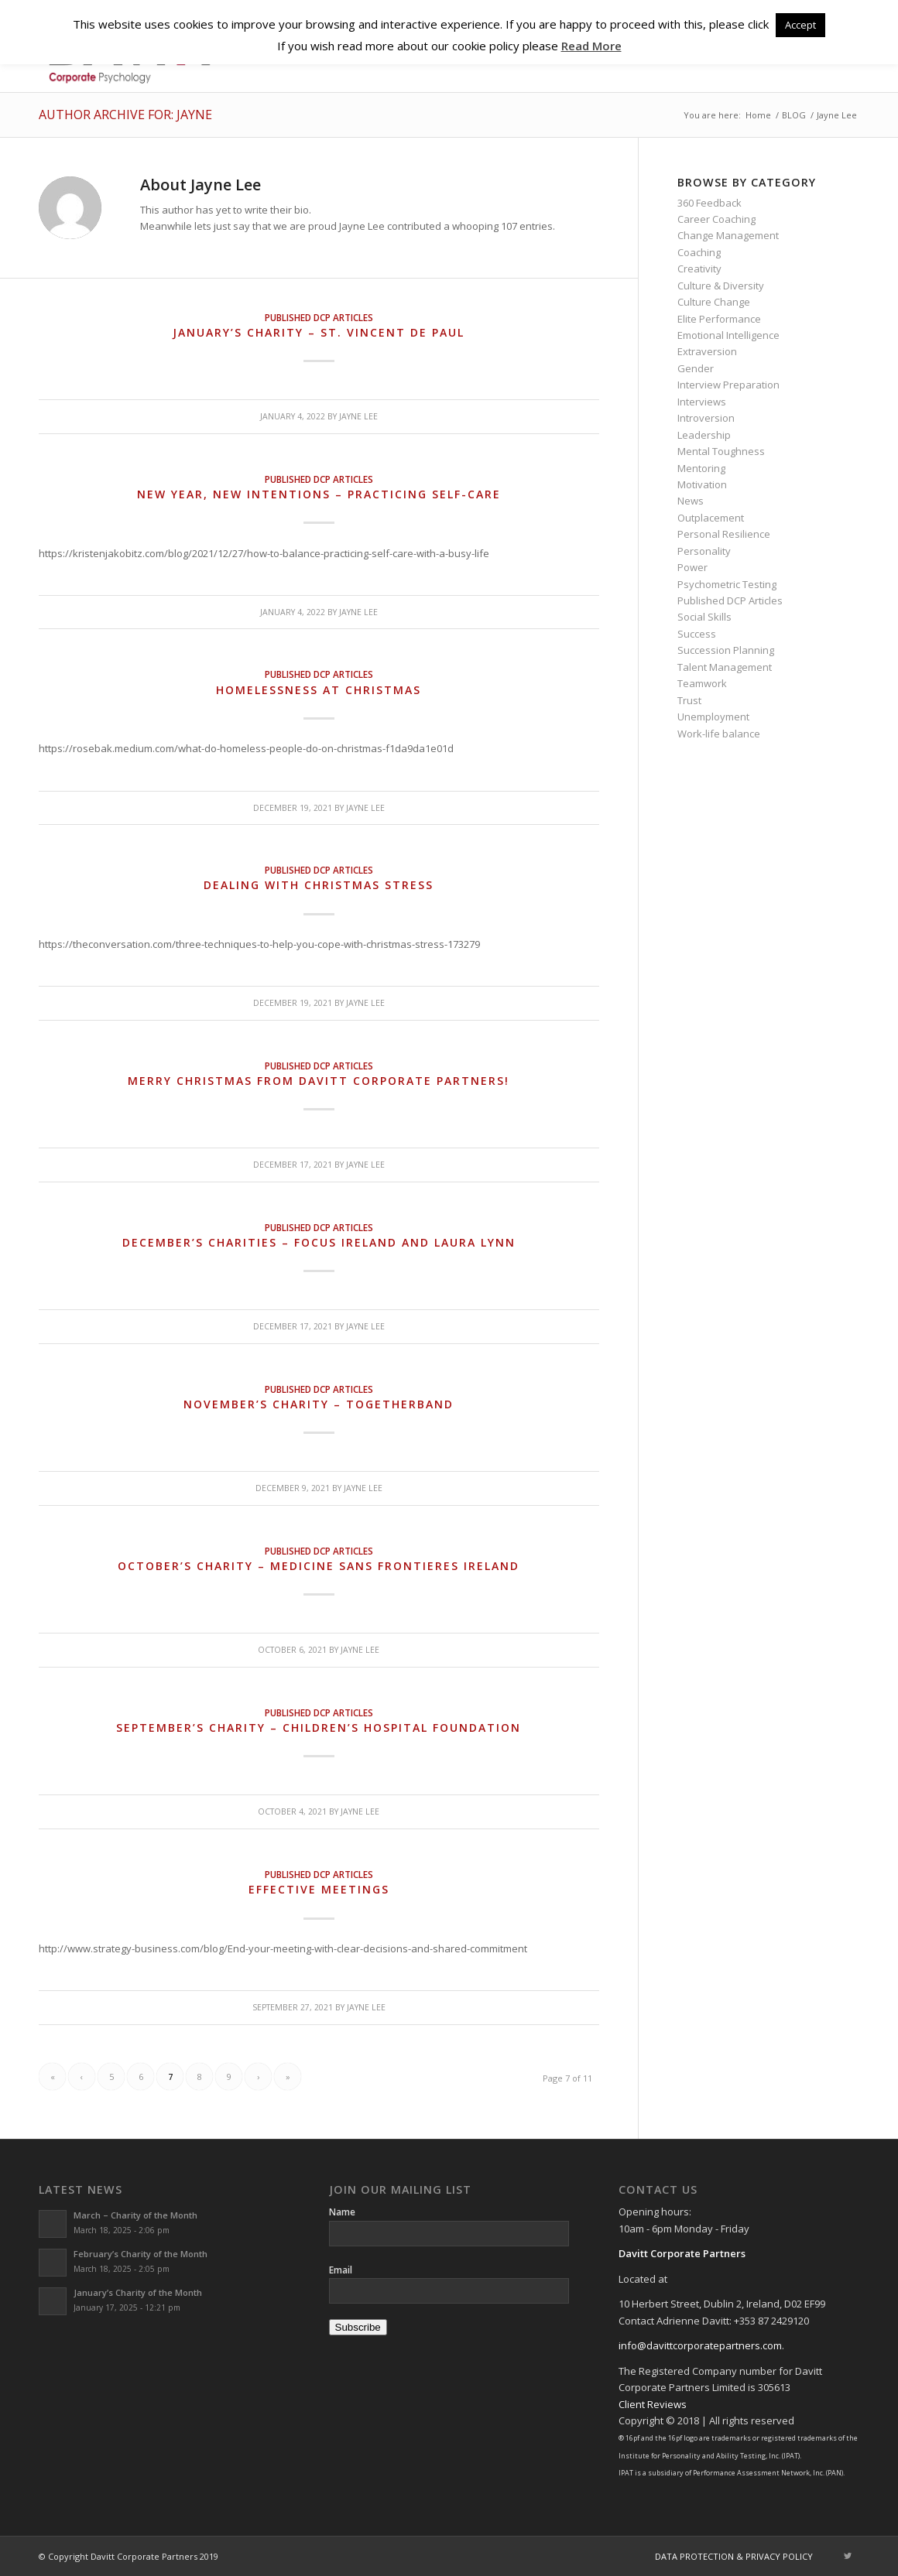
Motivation (702, 484)
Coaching (699, 252)
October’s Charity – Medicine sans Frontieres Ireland (318, 1565)
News (690, 501)
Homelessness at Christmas (318, 689)
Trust (689, 700)
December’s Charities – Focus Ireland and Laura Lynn (319, 1242)
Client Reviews (653, 2404)
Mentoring (701, 468)
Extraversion (707, 351)
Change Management (728, 235)
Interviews (701, 402)
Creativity (699, 268)
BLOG (794, 115)
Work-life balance (718, 734)
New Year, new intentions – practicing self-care (319, 494)
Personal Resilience (723, 534)
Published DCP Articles (319, 317)
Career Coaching (716, 219)
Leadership (704, 435)
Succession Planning (725, 650)
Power (692, 567)
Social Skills (704, 617)
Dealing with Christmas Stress (319, 884)
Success (696, 634)
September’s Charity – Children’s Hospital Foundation (318, 1727)
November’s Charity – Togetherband (318, 1404)
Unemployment (713, 717)
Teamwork (702, 683)
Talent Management (724, 667)
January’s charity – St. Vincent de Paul (318, 332)
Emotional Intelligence (728, 335)
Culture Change (713, 302)
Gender (695, 368)
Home (758, 115)
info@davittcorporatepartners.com (700, 2345)
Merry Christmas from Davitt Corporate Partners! (318, 1080)
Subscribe (358, 2327)
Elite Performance (719, 319)
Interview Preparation (728, 385)
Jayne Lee (358, 416)
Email (340, 2270)
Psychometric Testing (726, 584)
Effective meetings (318, 1889)
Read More (591, 45)
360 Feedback (709, 203)
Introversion (706, 418)
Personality (704, 551)
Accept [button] (800, 25)
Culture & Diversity (720, 285)
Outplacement (710, 518)
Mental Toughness (721, 451)
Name (342, 2212)
